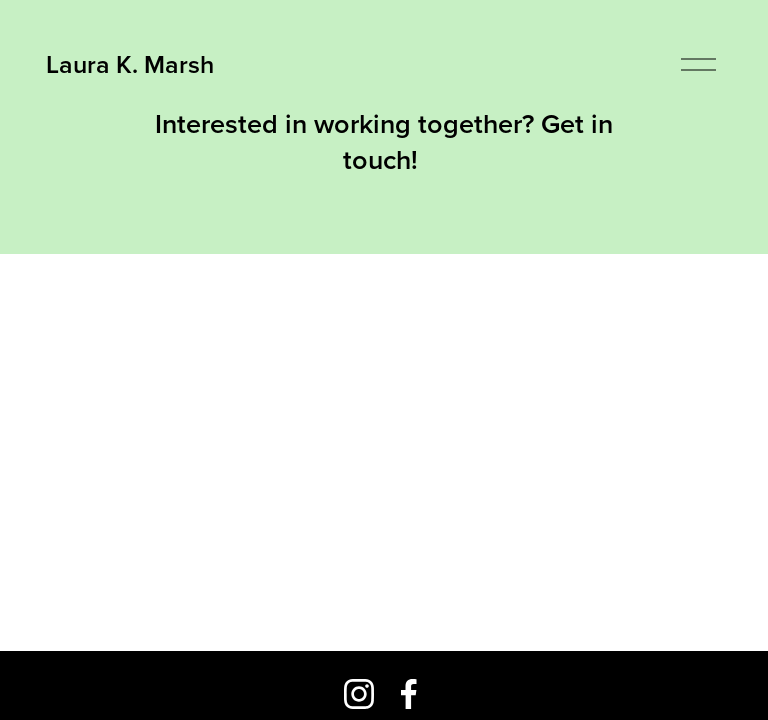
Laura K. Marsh (130, 64)
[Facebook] (409, 694)
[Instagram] (359, 694)
